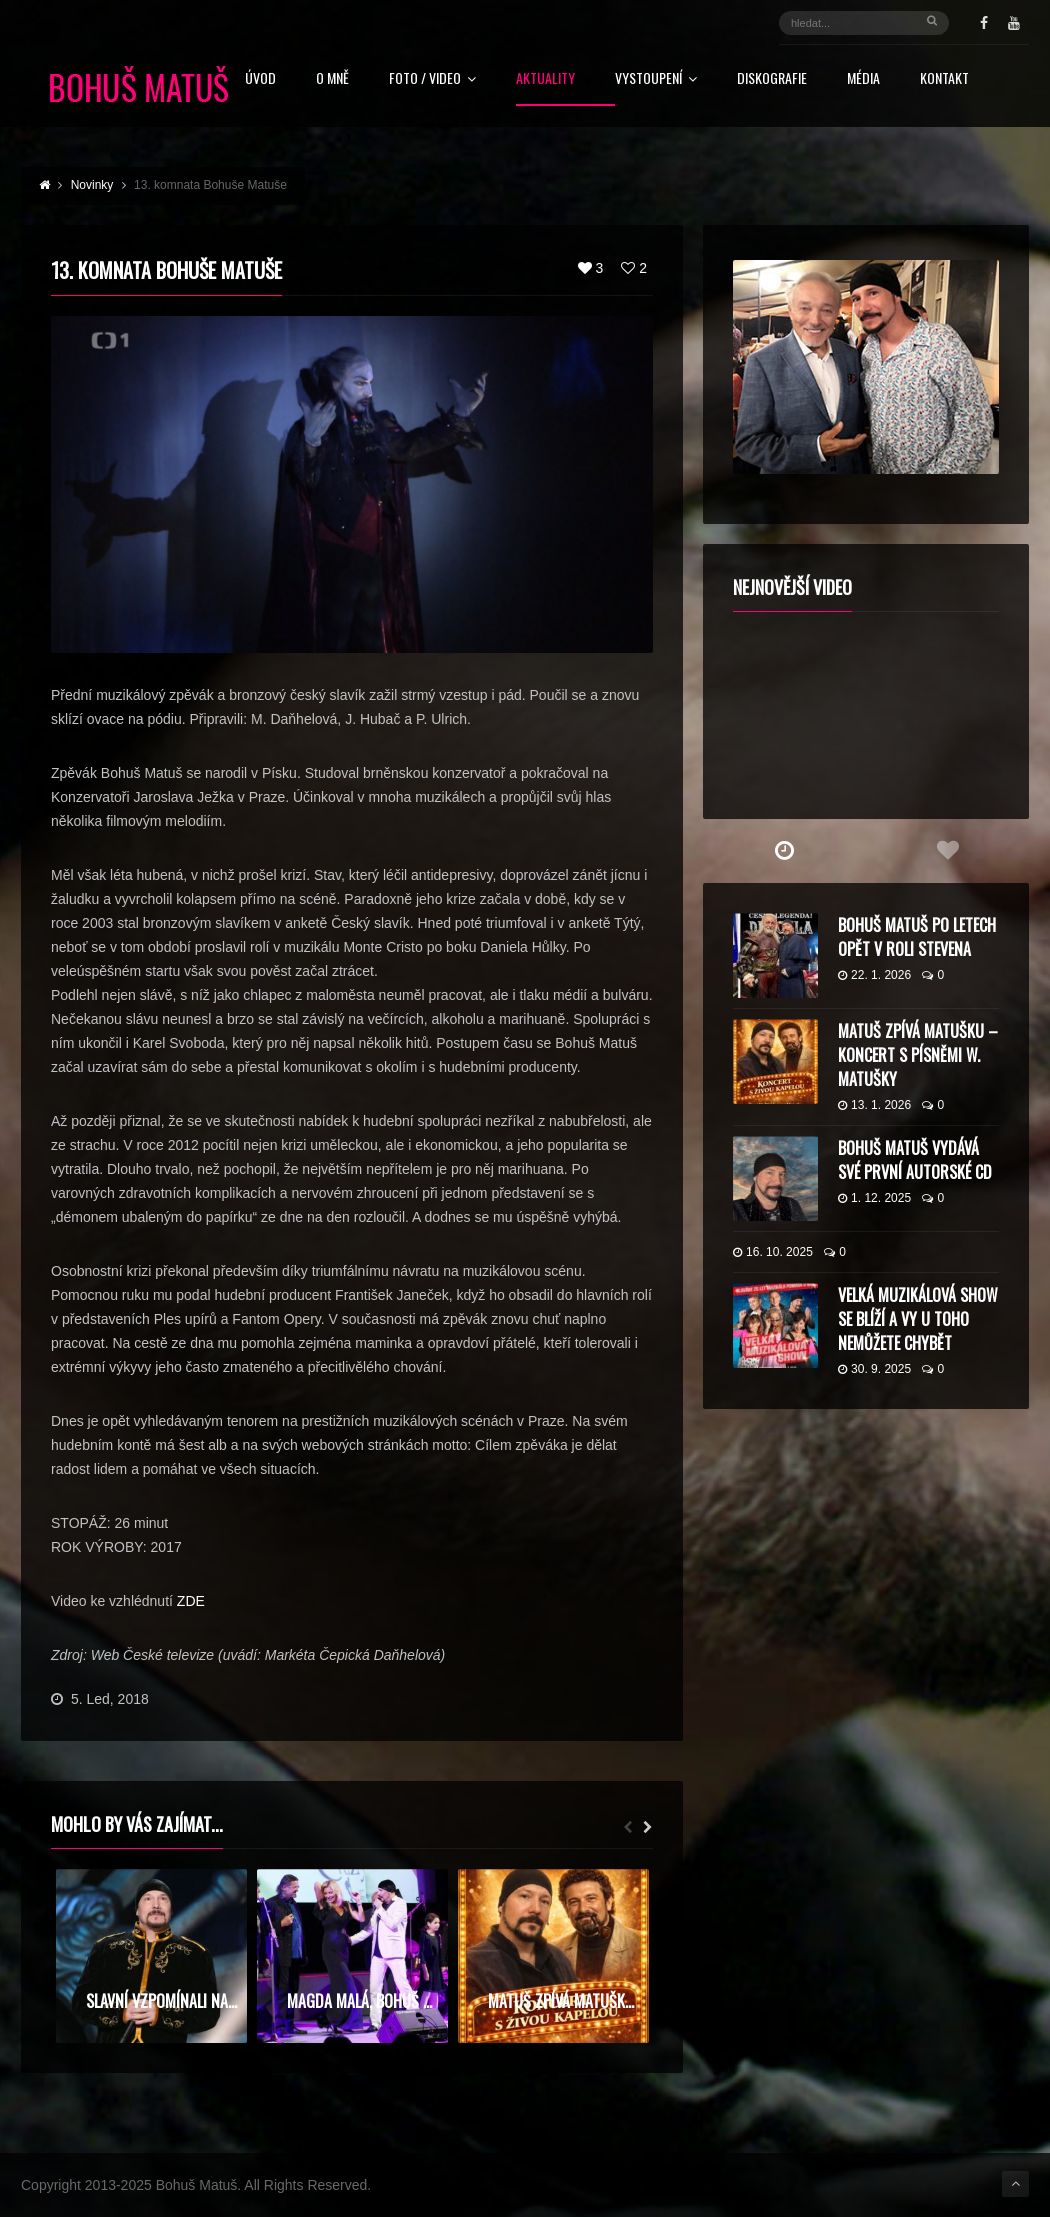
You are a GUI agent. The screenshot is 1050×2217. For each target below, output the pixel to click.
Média (863, 79)
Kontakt (944, 79)
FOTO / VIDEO (432, 79)
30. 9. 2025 (874, 1369)
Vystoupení (656, 79)
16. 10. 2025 (773, 1252)
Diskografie (772, 79)
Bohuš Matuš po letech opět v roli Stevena (917, 937)
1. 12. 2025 (874, 1198)
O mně (332, 79)
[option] (151, 1956)
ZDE (191, 1601)
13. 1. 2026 (874, 1105)
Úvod (260, 79)
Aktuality (545, 79)
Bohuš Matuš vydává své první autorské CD (915, 1160)
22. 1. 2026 (874, 975)
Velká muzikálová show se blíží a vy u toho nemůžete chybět (918, 1319)
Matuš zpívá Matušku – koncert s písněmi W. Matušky (918, 1055)
